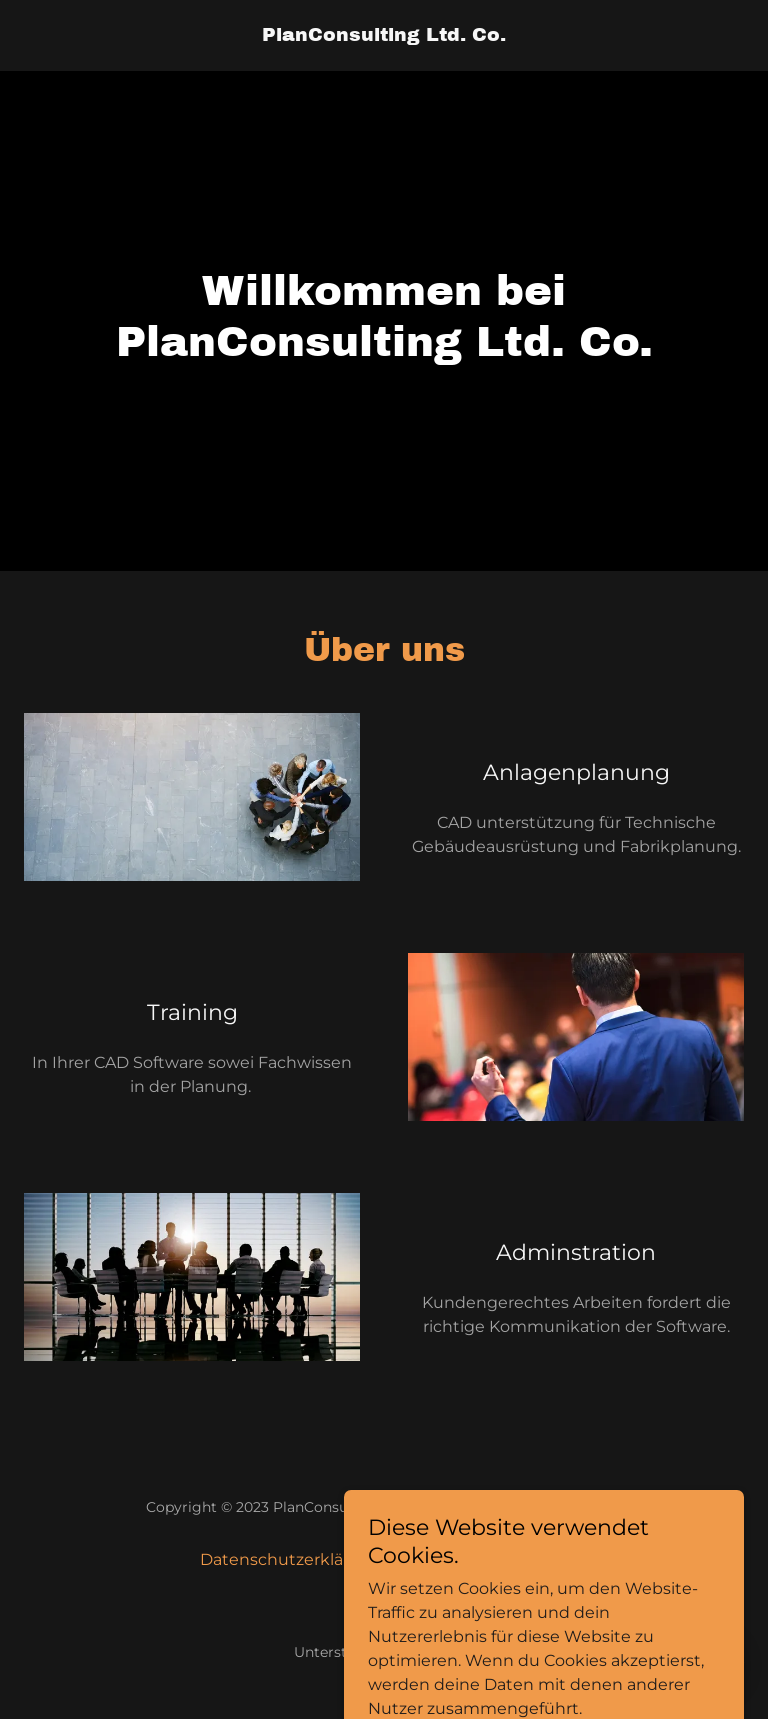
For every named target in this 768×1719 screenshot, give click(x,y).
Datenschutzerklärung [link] (291, 1559)
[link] (384, 35)
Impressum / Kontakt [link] (483, 1559)
